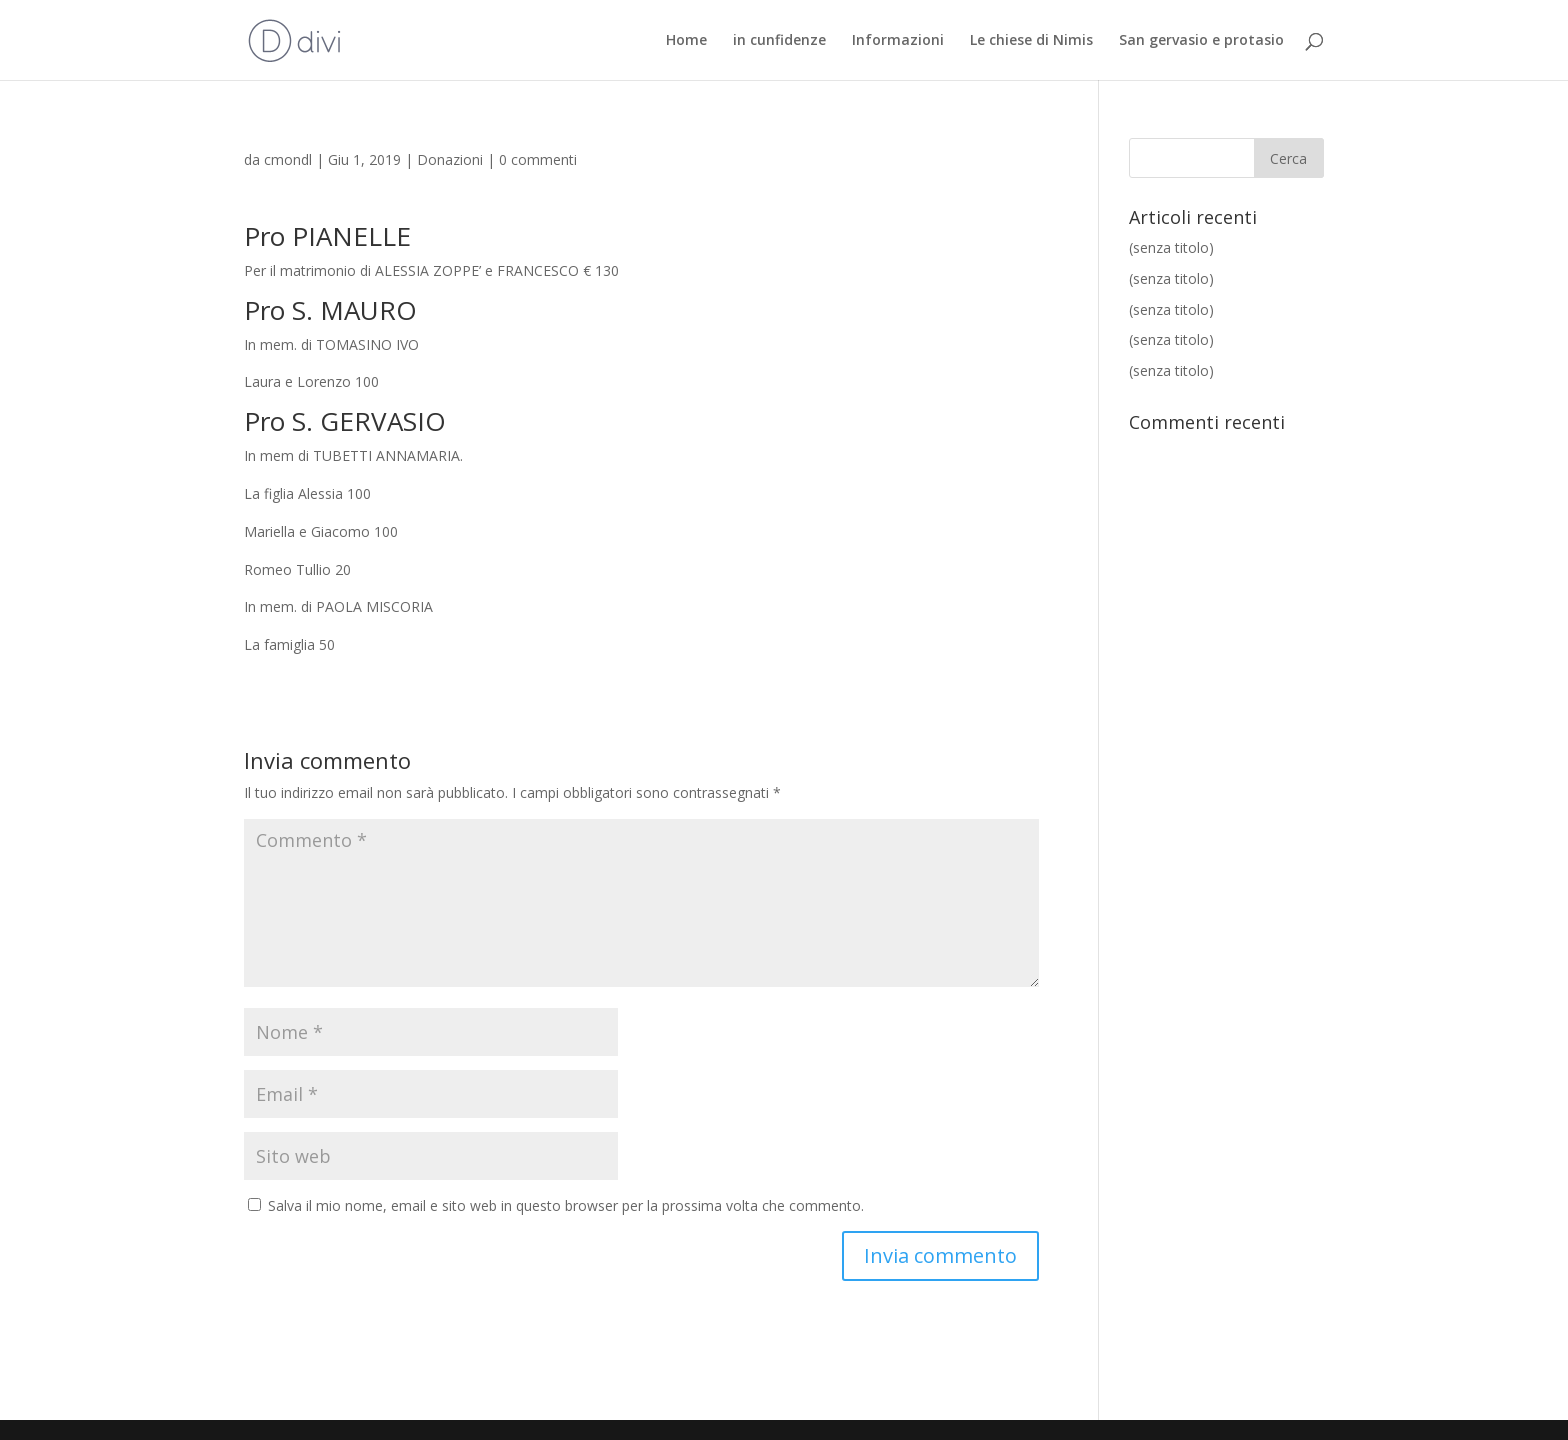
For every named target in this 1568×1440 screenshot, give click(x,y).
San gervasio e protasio (1201, 41)
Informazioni (898, 41)
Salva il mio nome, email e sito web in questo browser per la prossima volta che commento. (566, 1205)
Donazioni (450, 159)
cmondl (288, 159)
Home (686, 41)
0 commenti (538, 159)
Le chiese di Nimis (1031, 41)
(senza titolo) (1171, 247)
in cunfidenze (779, 41)
